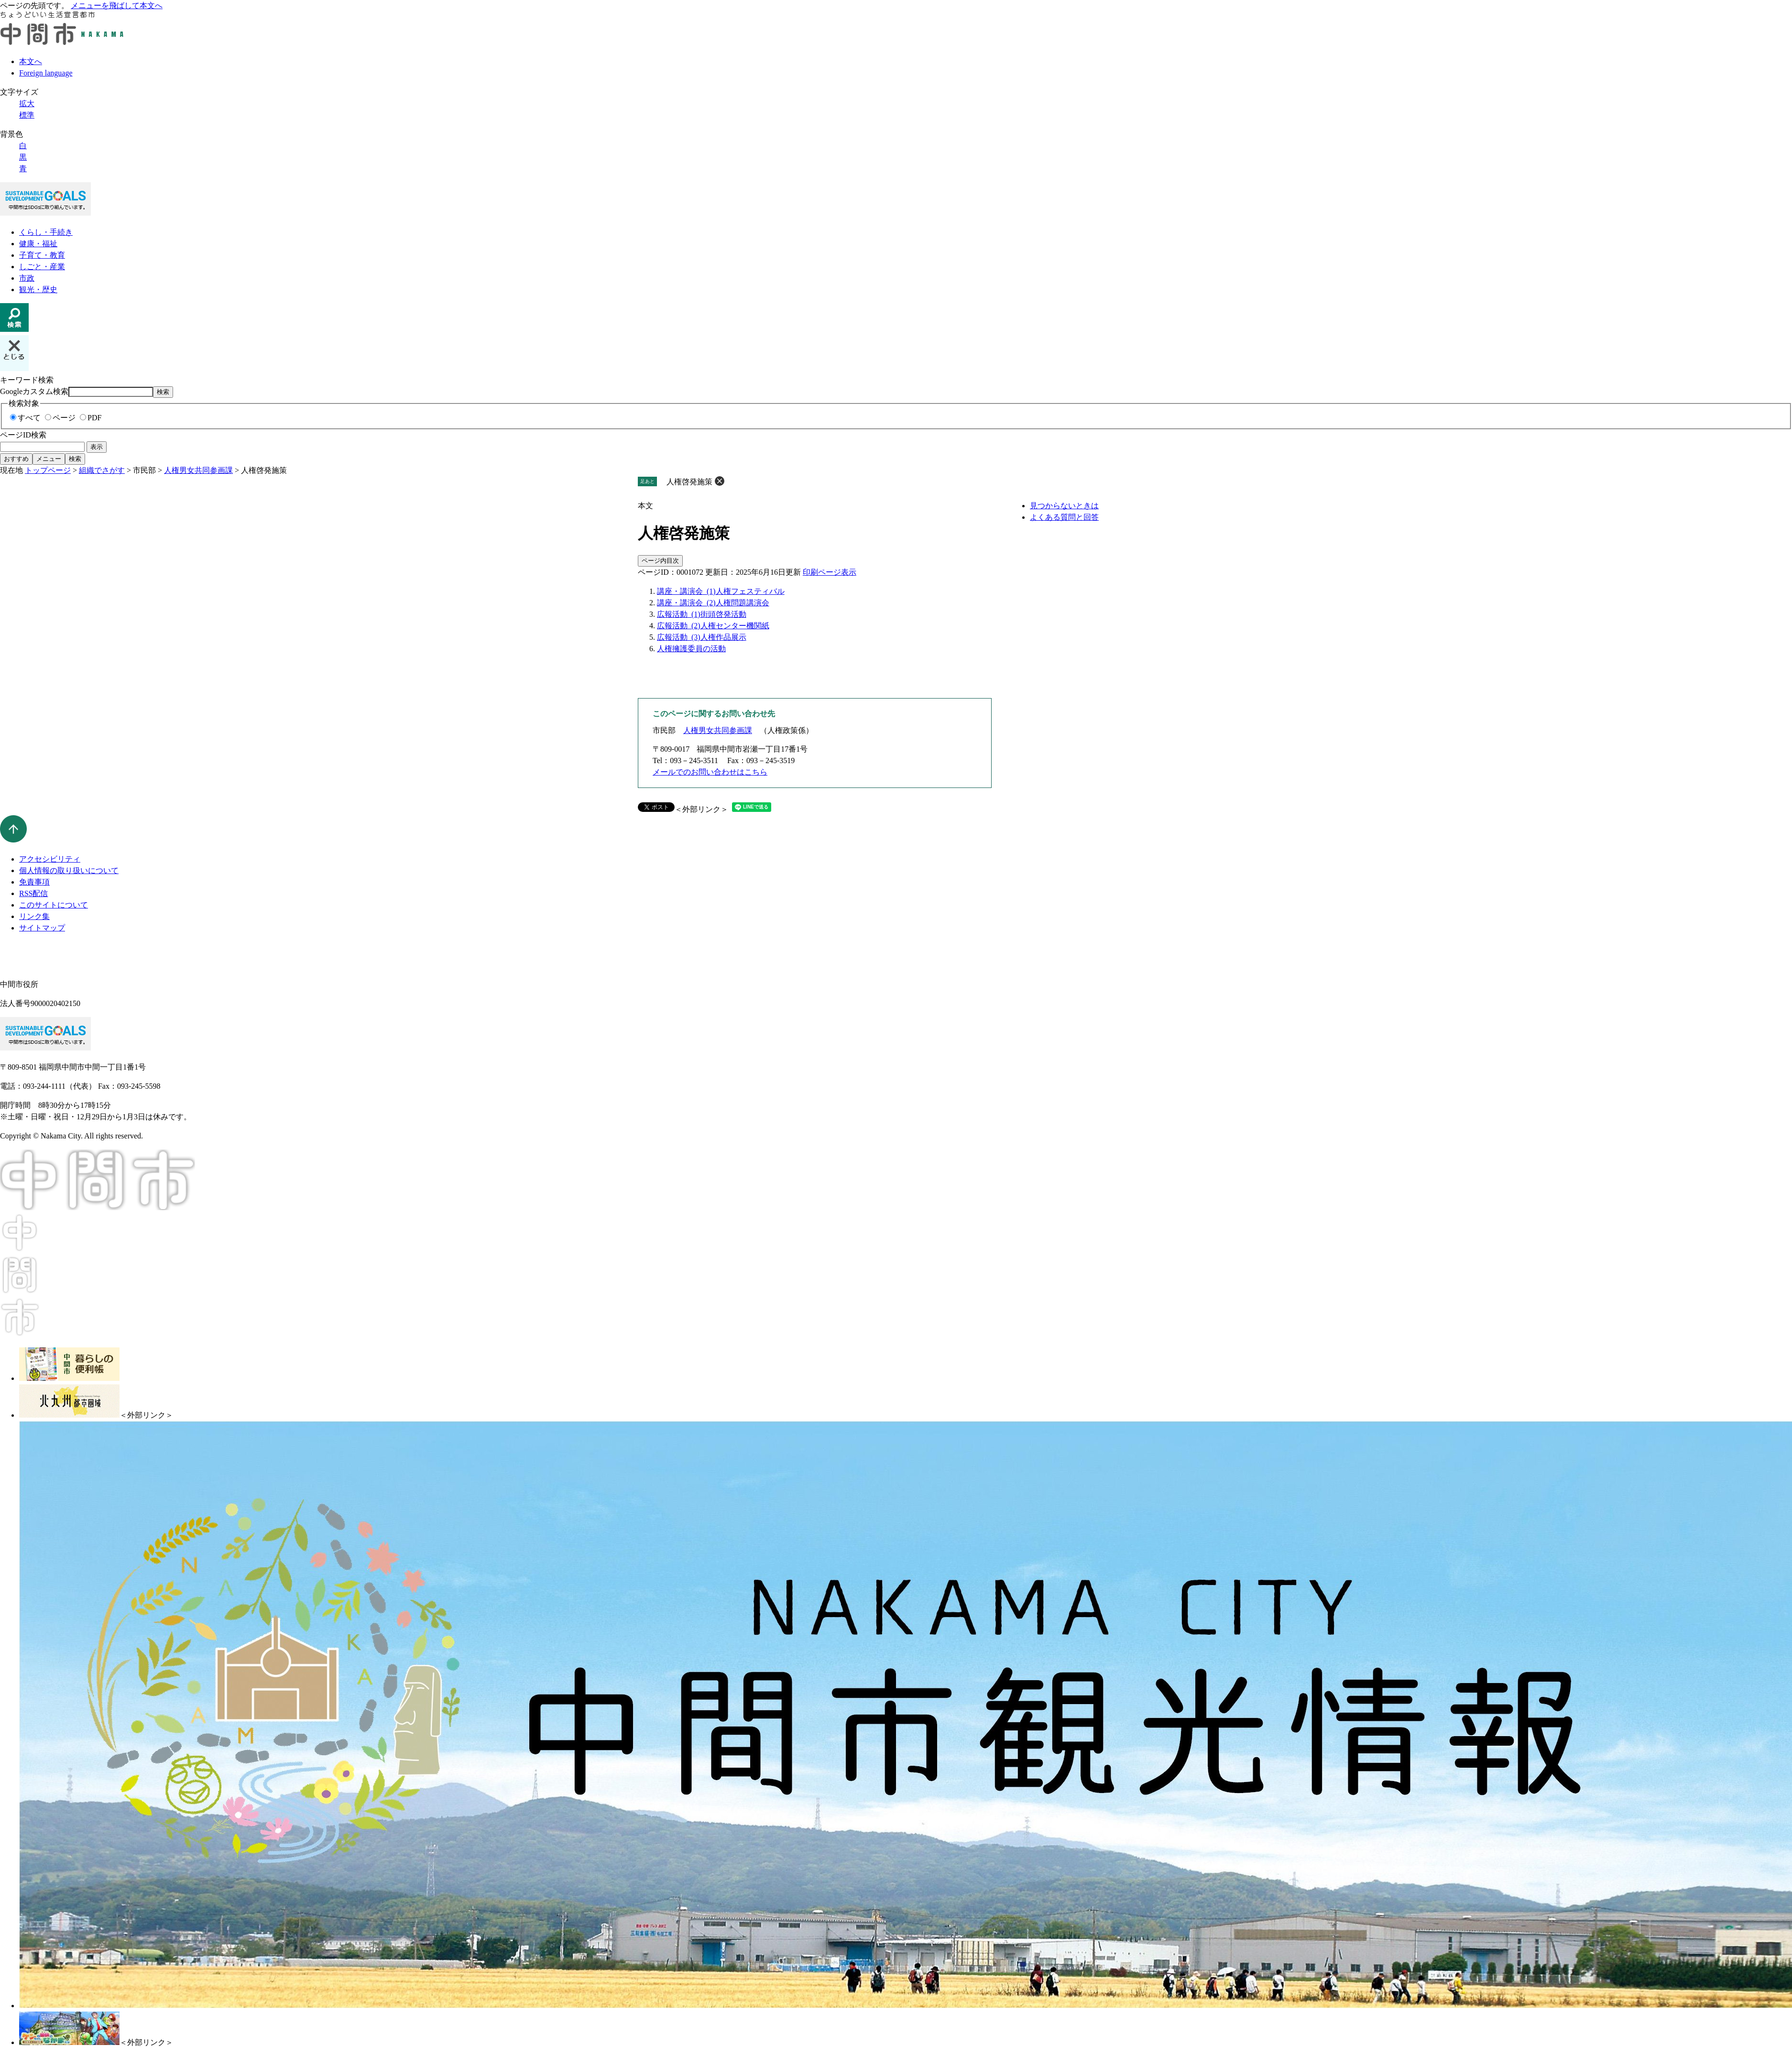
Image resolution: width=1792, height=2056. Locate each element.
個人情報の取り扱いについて (69, 870)
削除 (719, 481)
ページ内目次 (660, 560)
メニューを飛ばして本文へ (117, 5)
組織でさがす (102, 470)
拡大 (26, 103)
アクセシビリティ (49, 859)
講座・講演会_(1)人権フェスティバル (721, 591)
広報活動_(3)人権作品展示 (701, 637)
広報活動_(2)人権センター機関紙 (713, 626)
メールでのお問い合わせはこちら (710, 772)
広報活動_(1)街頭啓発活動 (701, 614)
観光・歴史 (38, 289)
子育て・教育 (42, 255)
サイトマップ (42, 928)
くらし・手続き (46, 232)
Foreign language (46, 73)
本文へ (30, 61)
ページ (64, 418)
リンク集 (34, 916)
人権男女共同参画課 (198, 470)
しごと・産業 (42, 266)
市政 (26, 278)
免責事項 (34, 882)
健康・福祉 (38, 244)
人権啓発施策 (689, 482)
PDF (94, 418)
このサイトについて (53, 905)
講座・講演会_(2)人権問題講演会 (713, 603)
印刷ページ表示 (829, 572)
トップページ (48, 470)
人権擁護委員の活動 (691, 649)
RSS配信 (33, 893)
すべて (29, 418)
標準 (26, 115)
